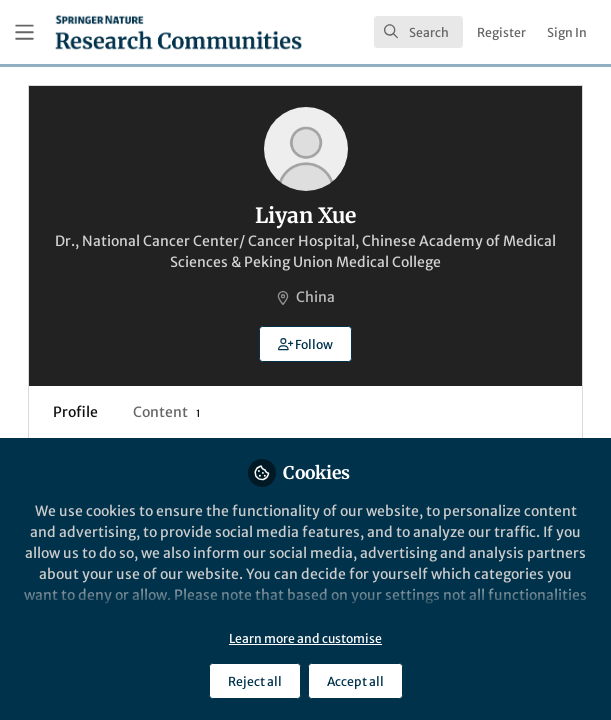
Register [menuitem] (501, 32)
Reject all (255, 681)
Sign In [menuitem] (567, 32)
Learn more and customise (305, 638)
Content (166, 412)
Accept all (355, 681)
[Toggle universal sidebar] (24, 32)
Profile (75, 412)
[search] (418, 32)
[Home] (178, 32)
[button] (305, 344)
